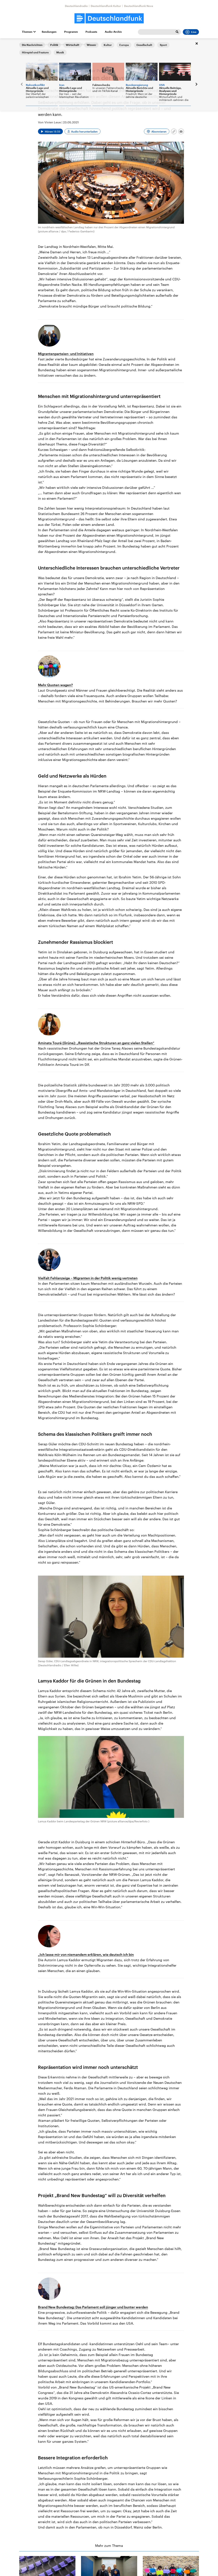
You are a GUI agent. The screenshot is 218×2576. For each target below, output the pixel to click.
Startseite (25, 44)
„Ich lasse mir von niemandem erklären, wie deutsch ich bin (86, 1954)
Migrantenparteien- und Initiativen (66, 354)
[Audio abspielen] (50, 131)
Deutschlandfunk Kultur (106, 5)
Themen (27, 31)
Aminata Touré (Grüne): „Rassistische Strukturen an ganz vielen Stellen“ (96, 1043)
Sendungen (49, 31)
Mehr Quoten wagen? (55, 685)
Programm (71, 31)
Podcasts (91, 31)
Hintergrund (42, 44)
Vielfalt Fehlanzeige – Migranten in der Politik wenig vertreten (88, 1278)
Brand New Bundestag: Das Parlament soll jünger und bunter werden (93, 2307)
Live (190, 32)
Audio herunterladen (84, 131)
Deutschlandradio (76, 5)
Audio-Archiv (113, 31)
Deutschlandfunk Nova (138, 5)
